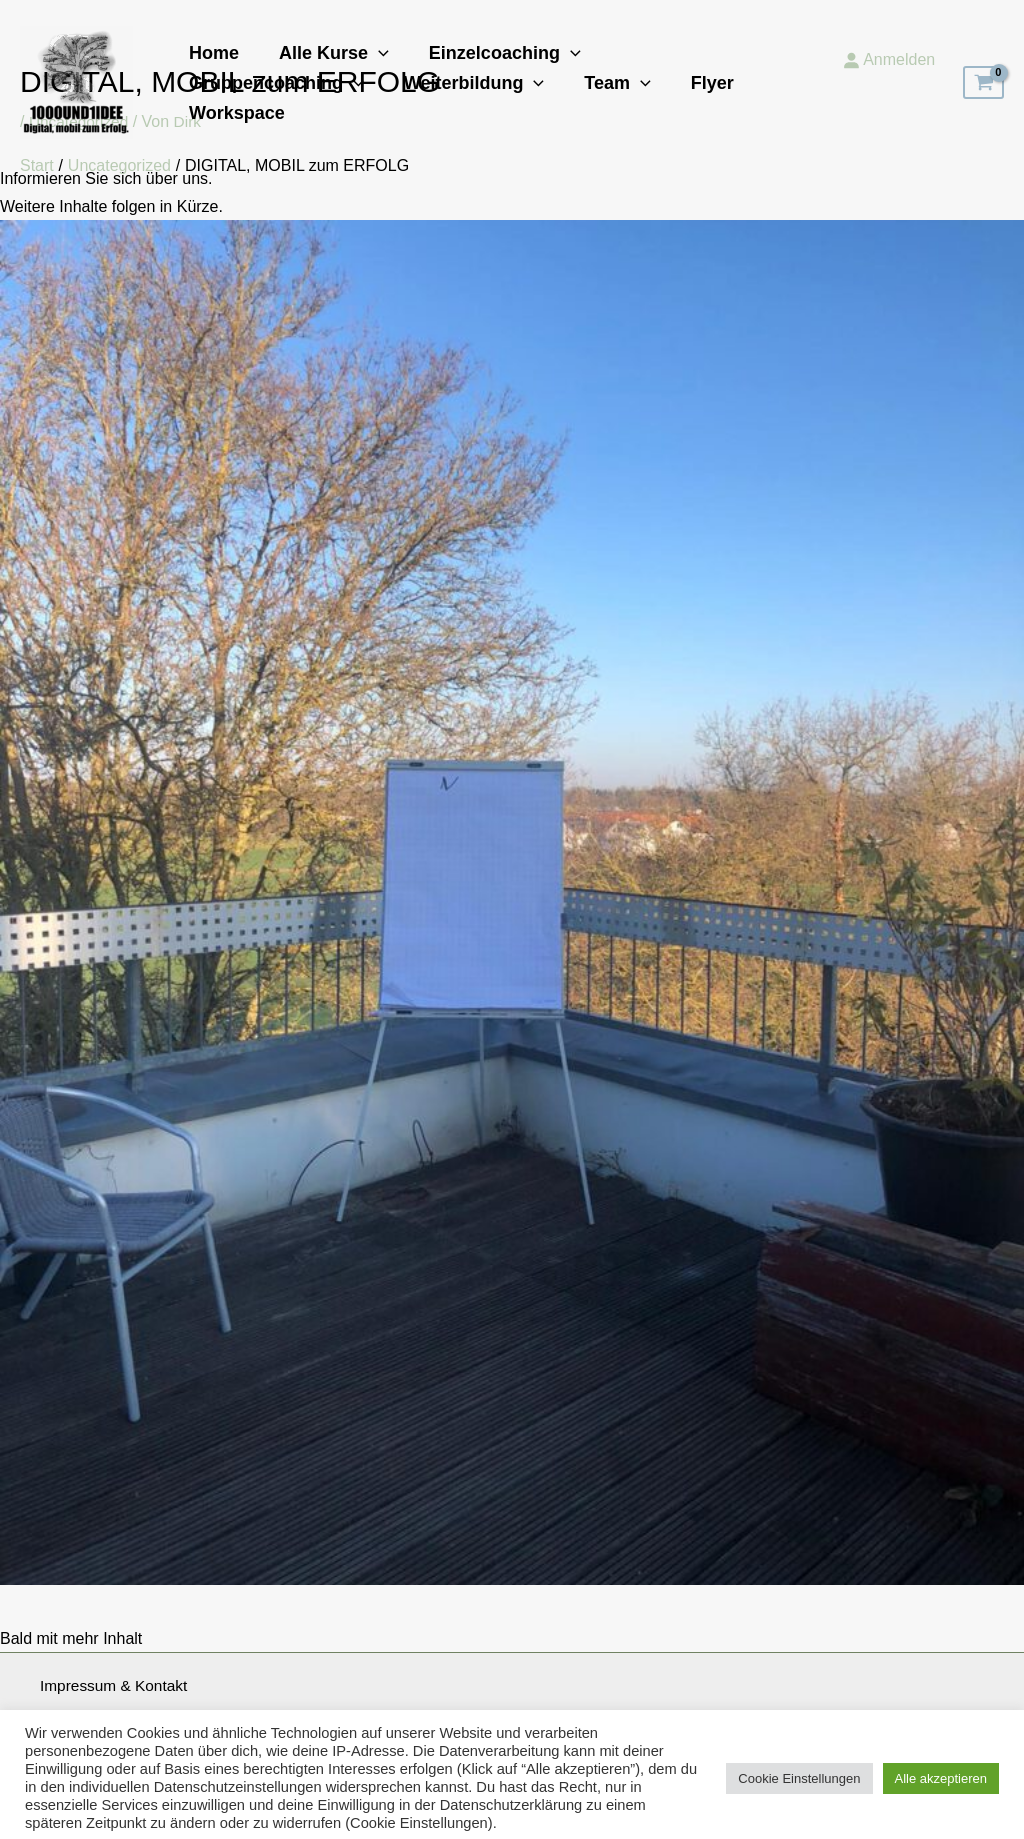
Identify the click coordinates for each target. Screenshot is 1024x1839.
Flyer (487, 98)
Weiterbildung (257, 98)
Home (212, 68)
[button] (372, 68)
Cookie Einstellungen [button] (799, 1771)
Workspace (593, 98)
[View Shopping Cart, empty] (983, 83)
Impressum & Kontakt (116, 1686)
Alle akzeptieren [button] (941, 1771)
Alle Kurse (328, 68)
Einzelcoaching (495, 68)
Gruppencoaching (694, 68)
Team (396, 98)
